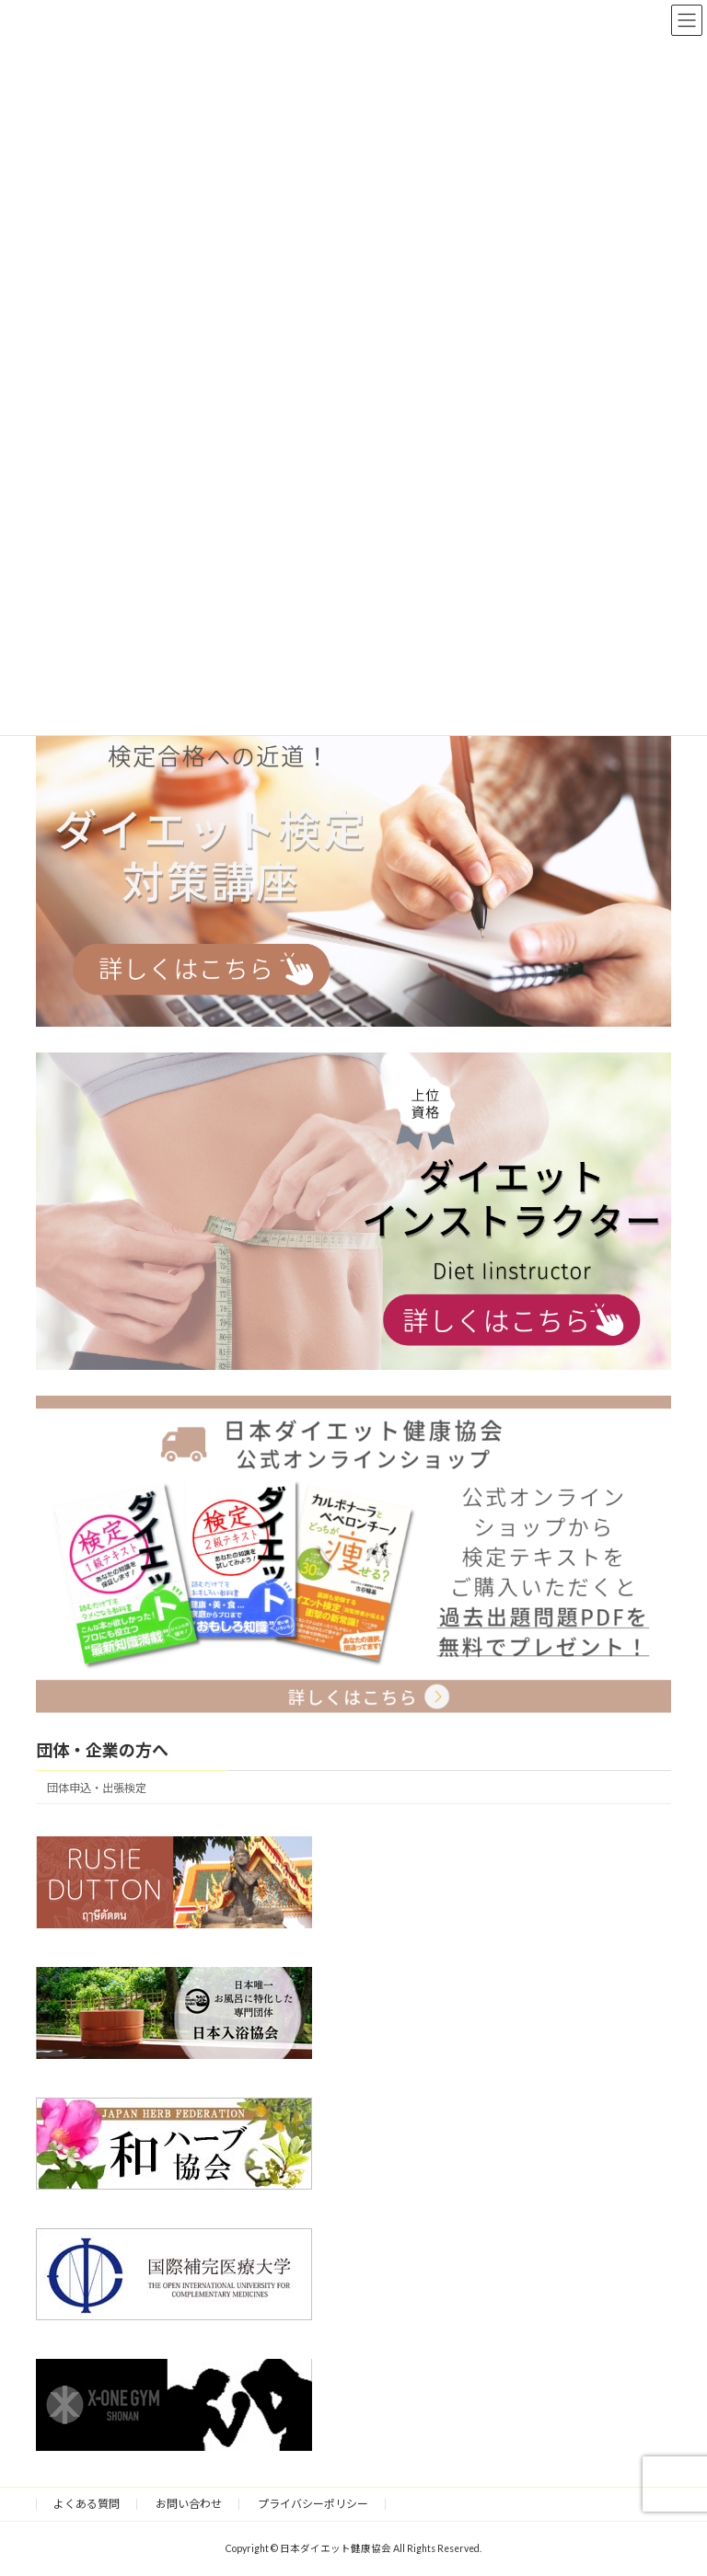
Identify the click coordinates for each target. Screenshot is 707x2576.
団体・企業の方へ (102, 1750)
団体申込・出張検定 (96, 1788)
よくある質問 (86, 2504)
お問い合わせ (189, 2504)
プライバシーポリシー (313, 2504)
